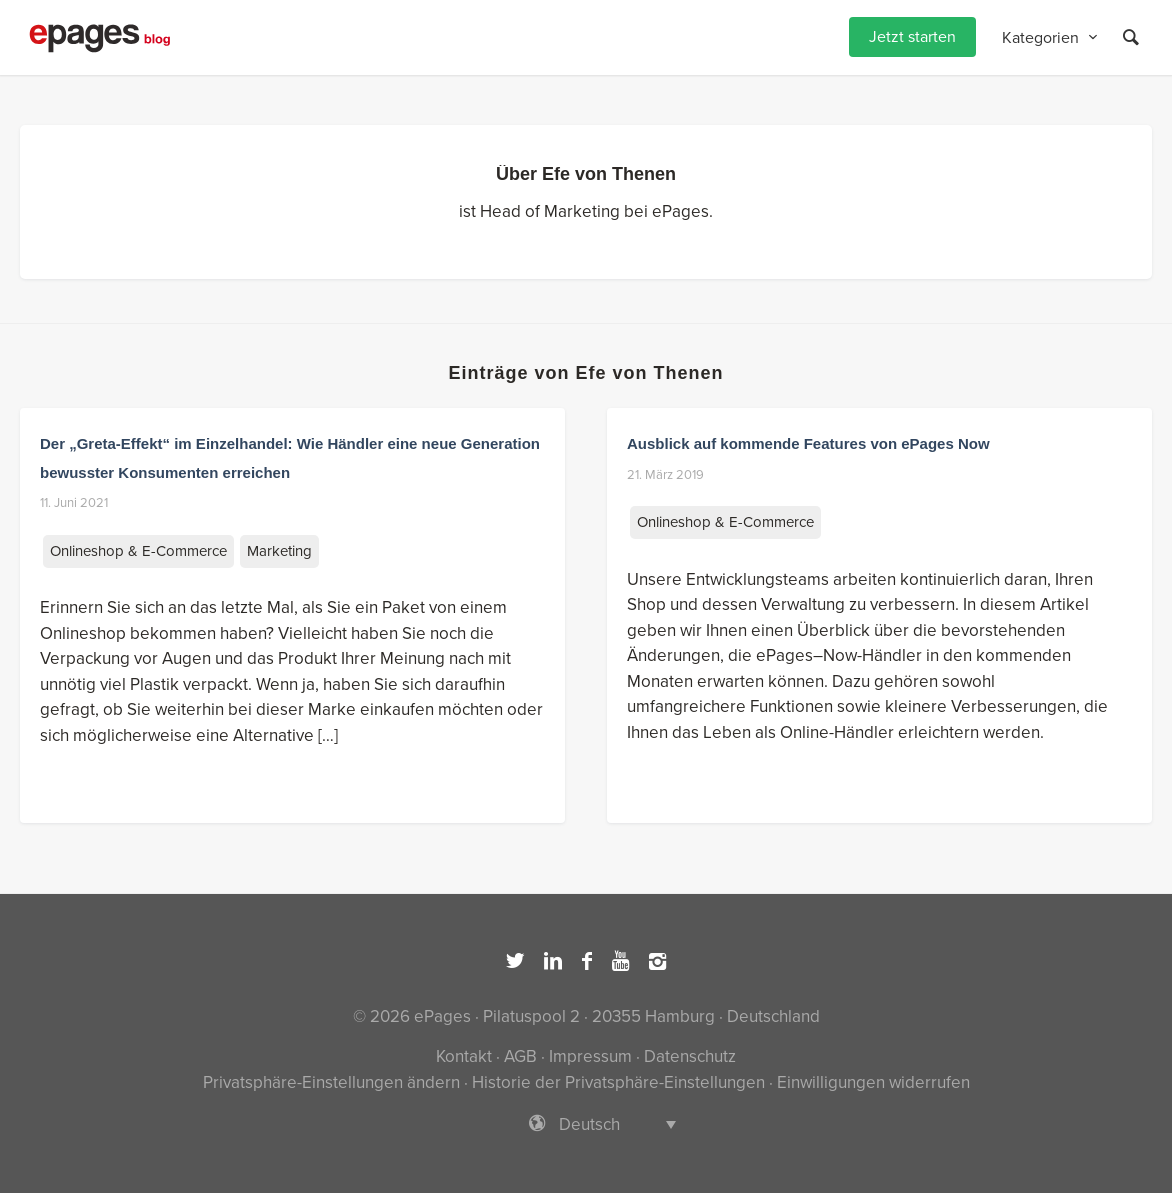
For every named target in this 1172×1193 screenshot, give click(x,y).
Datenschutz (690, 1056)
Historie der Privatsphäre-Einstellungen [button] (618, 1082)
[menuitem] (912, 37)
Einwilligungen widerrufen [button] (873, 1082)
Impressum (590, 1056)
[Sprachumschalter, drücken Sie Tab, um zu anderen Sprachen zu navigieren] (586, 1124)
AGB (520, 1056)
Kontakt (464, 1056)
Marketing (279, 551)
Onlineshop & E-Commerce (138, 551)
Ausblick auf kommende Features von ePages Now (808, 443)
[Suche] (1131, 37)
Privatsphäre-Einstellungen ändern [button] (331, 1082)
